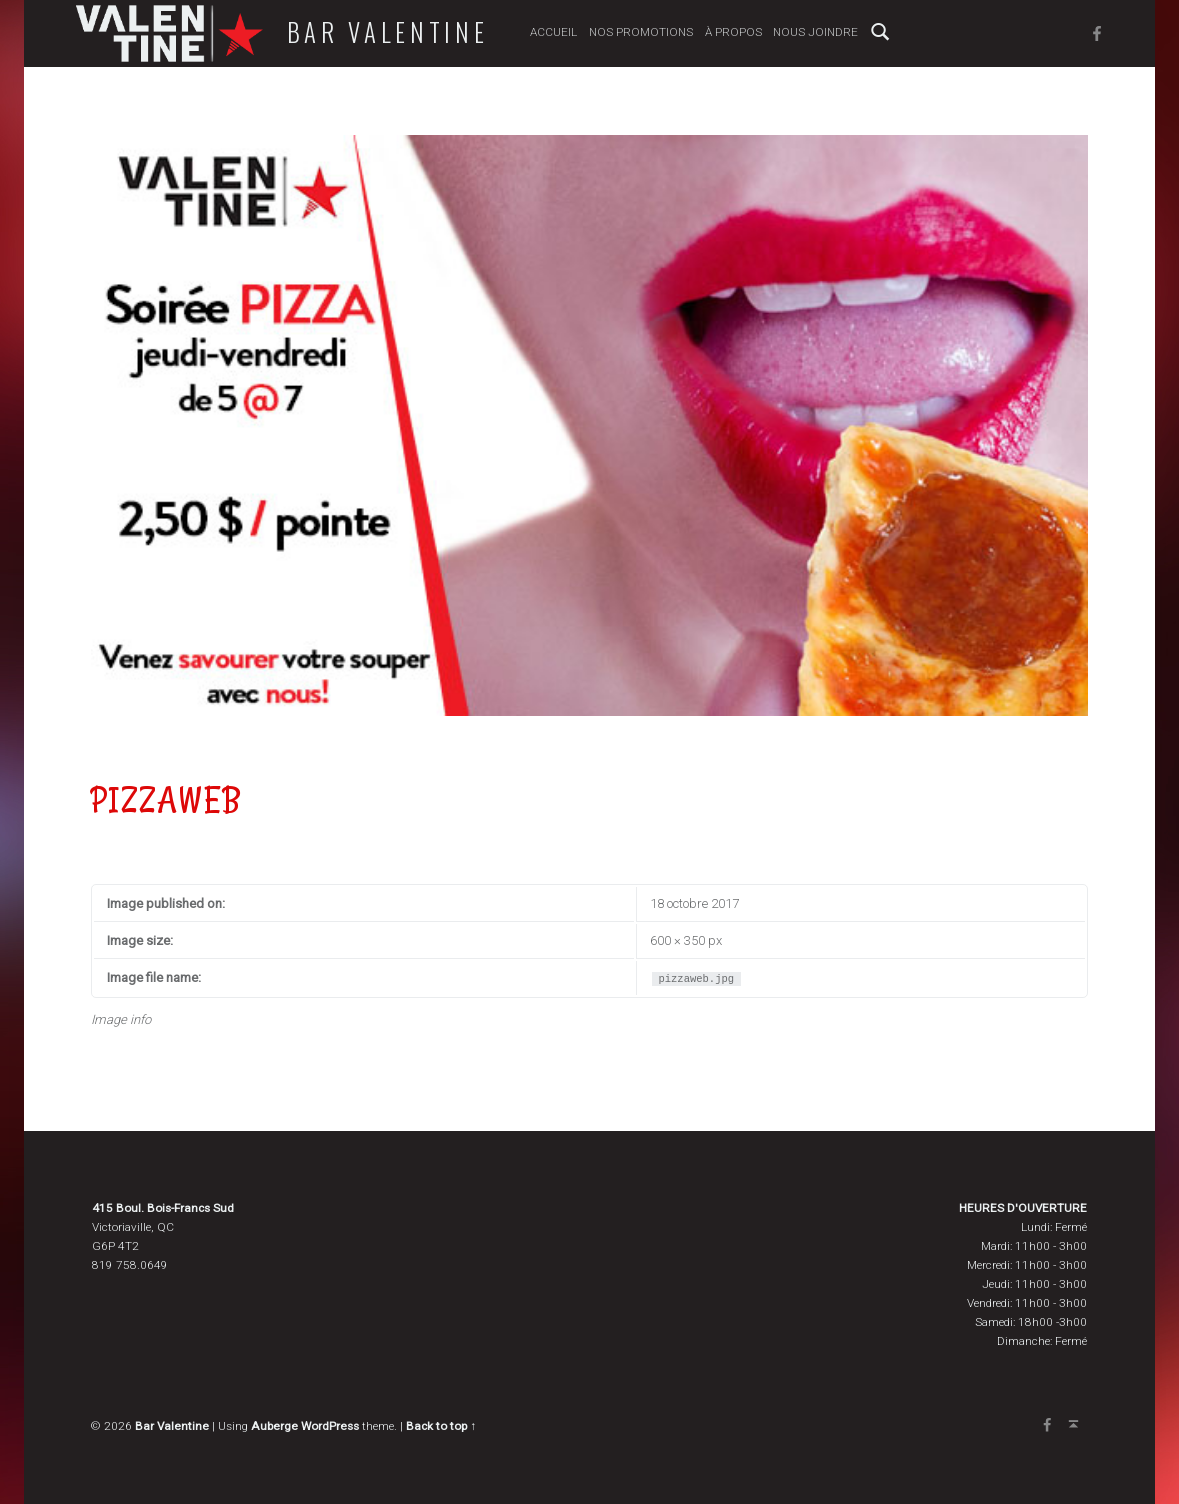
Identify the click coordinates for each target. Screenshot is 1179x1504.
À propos (730, 32)
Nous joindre (813, 32)
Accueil (551, 32)
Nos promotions (639, 32)
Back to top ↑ (441, 1426)
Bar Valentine (385, 32)
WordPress (330, 1426)
